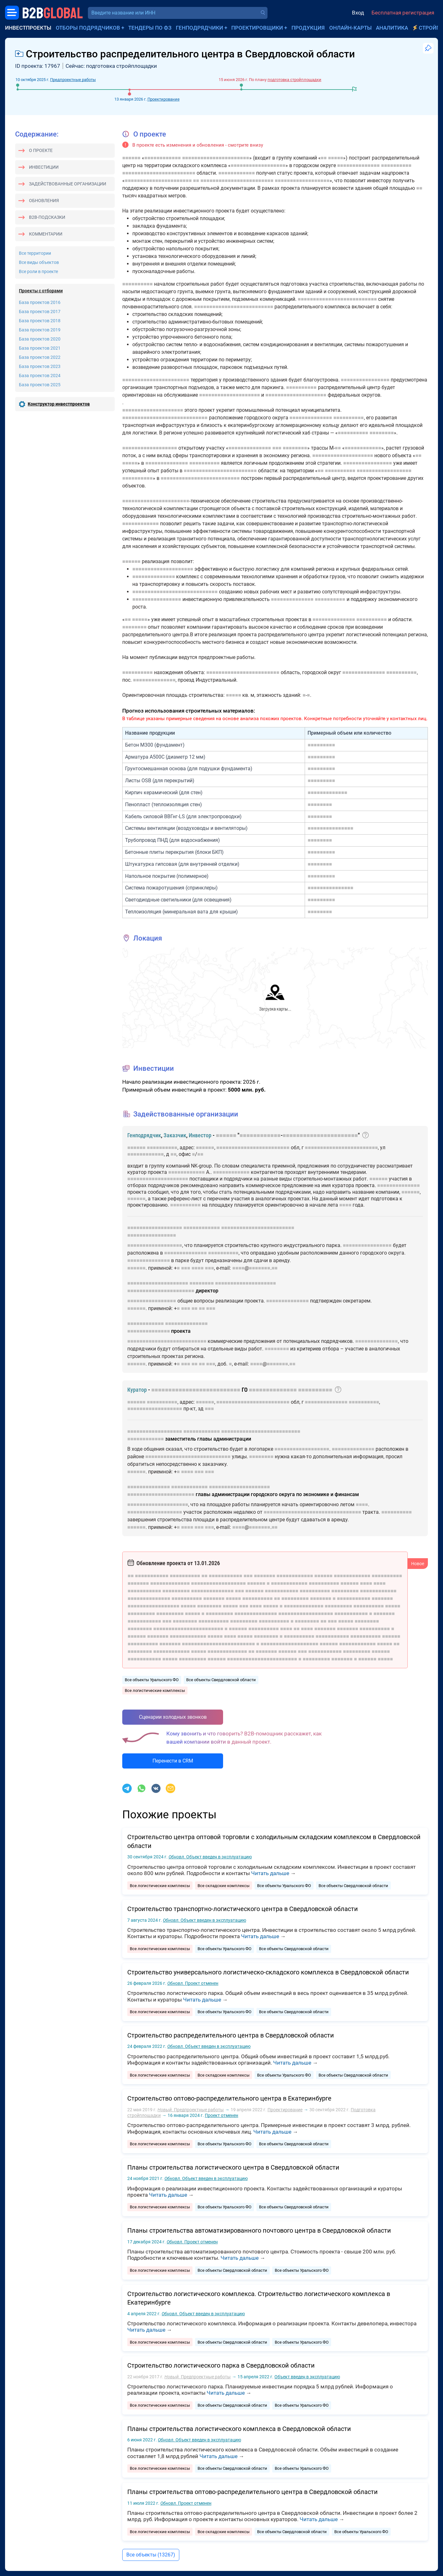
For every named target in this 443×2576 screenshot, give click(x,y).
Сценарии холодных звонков (173, 1717)
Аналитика (392, 28)
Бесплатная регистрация (402, 12)
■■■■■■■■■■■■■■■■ (365, 380)
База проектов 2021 (39, 348)
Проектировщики (257, 28)
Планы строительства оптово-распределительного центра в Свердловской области (252, 2492)
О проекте (41, 150)
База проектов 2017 (39, 311)
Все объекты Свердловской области (221, 1679)
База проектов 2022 (39, 357)
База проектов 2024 (39, 375)
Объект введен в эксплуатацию (210, 1856)
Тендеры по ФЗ (149, 28)
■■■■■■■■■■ (396, 165)
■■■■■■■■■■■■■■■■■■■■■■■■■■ (337, 299)
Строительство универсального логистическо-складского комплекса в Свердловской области (268, 1972)
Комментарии (45, 233)
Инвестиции (44, 167)
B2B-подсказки (47, 217)
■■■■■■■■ (382, 433)
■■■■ (345, 1205)
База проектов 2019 (39, 329)
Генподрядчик (144, 1135)
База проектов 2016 (39, 302)
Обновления (44, 200)
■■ (324, 158)
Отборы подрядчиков (88, 28)
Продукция (308, 28)
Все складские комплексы (224, 1885)
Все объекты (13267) (150, 2555)
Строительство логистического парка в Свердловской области (221, 2365)
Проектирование (163, 99)
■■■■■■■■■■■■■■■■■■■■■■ (215, 158)
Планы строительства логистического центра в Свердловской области (233, 2167)
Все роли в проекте (38, 271)
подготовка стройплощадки (294, 79)
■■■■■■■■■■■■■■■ (330, 828)
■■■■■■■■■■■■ (162, 158)
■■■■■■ (131, 158)
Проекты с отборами (41, 290)
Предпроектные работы (73, 79)
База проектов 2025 (39, 384)
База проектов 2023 (39, 366)
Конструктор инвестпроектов (59, 403)
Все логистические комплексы (155, 1690)
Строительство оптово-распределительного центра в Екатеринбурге (229, 2098)
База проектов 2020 (39, 338)
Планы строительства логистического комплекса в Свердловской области (239, 2429)
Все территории (35, 253)
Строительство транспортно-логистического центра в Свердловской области (242, 1909)
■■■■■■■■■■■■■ (327, 793)
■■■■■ (335, 158)
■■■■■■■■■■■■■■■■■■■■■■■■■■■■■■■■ (312, 1512)
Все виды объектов (39, 262)
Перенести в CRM (172, 1761)
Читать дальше (270, 1873)
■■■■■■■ (259, 1268)
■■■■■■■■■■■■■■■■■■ (258, 165)
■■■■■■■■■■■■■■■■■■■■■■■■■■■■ (165, 418)
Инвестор (200, 1135)
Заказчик (175, 1135)
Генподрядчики (199, 28)
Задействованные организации (67, 183)
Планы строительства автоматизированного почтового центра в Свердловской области (259, 2230)
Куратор (137, 1389)
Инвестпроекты (28, 28)
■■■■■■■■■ (321, 745)
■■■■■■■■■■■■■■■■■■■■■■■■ (158, 173)
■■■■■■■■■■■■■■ (358, 165)
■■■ (276, 448)
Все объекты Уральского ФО (152, 1679)
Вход (358, 12)
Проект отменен (192, 1983)
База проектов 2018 (39, 320)
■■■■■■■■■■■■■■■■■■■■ (229, 395)
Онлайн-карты (350, 28)
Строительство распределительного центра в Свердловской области (230, 2035)
